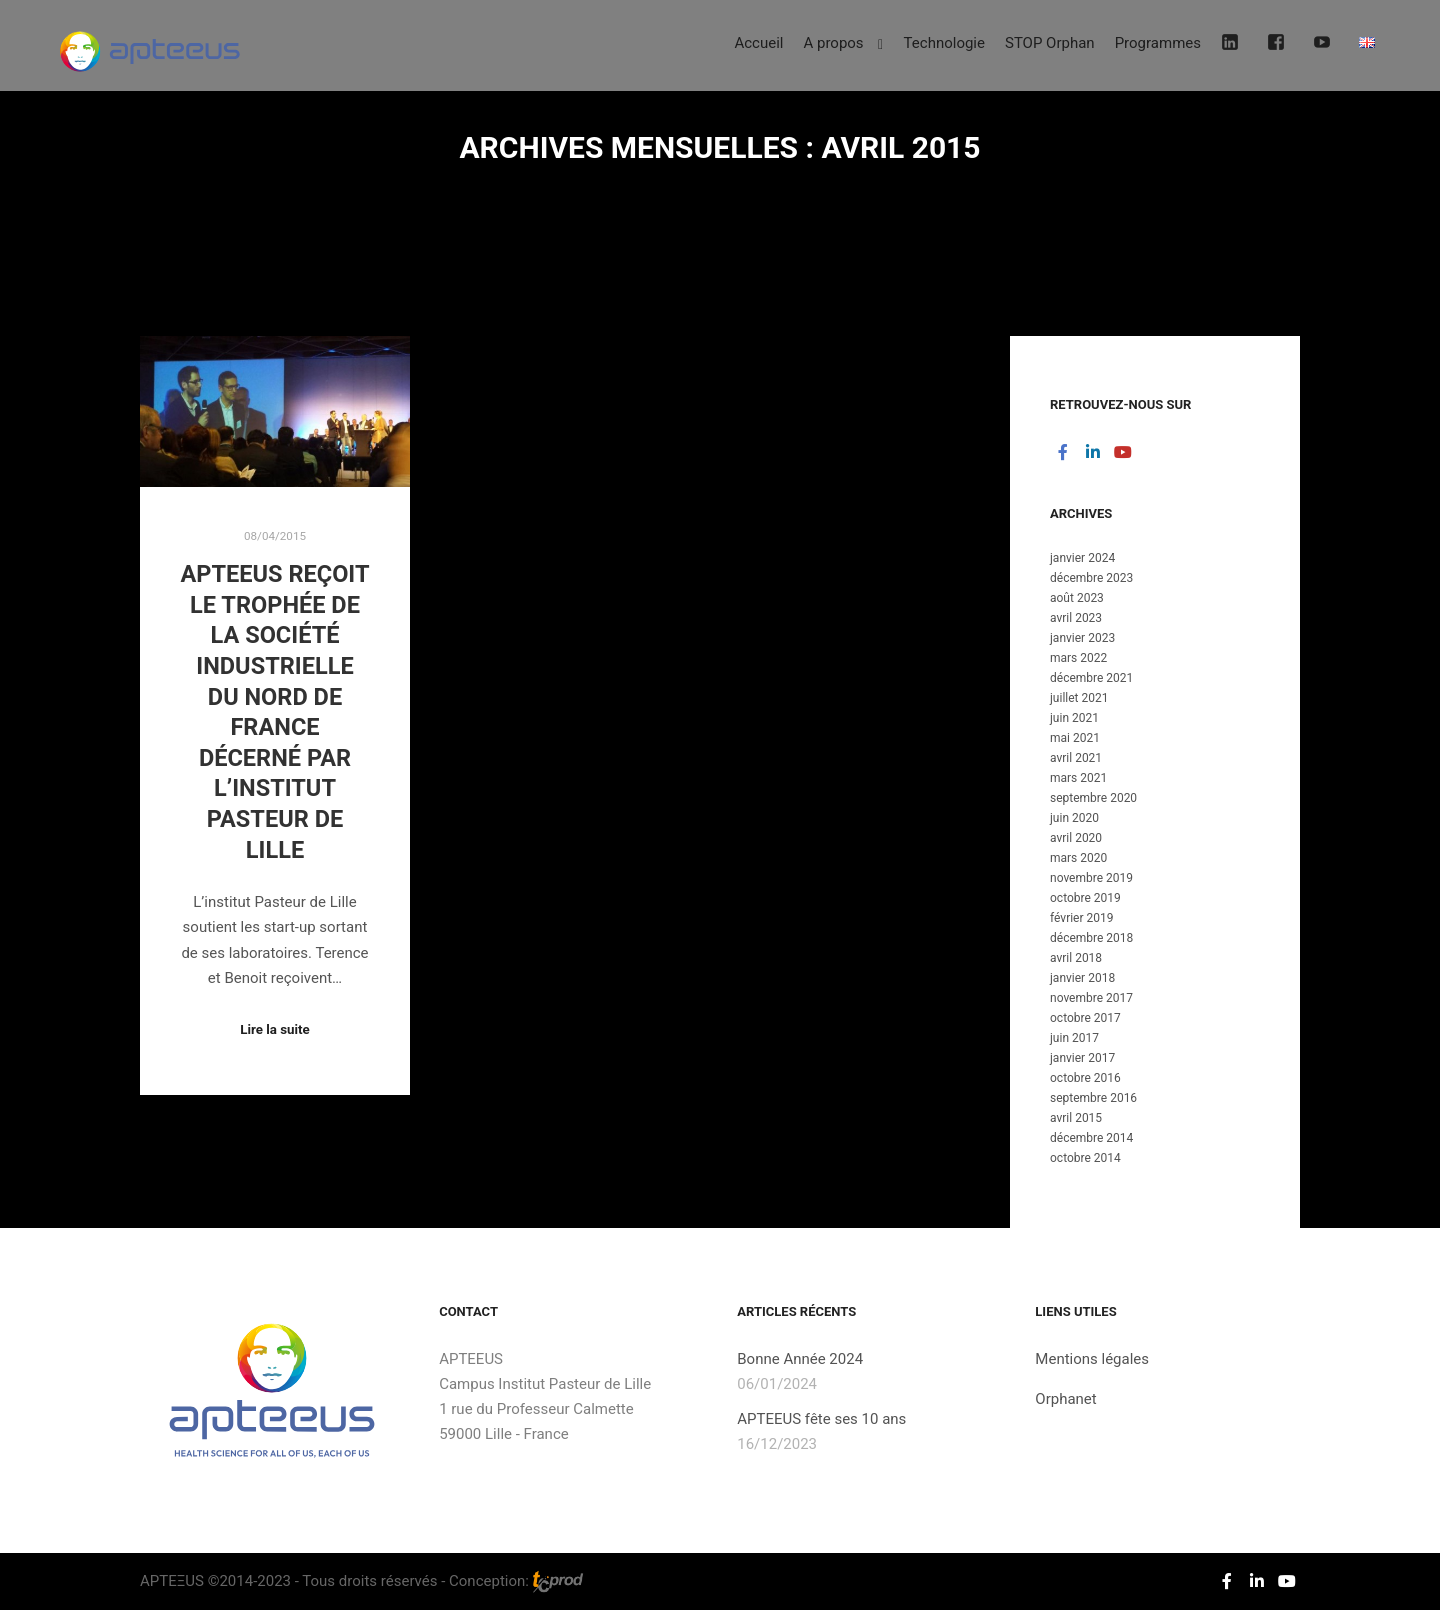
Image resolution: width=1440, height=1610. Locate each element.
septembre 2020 (1093, 798)
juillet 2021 (1079, 698)
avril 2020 (1076, 838)
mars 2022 (1078, 658)
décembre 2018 (1091, 938)
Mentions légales (1092, 1359)
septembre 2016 (1093, 1098)
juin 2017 (1074, 1038)
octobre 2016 (1085, 1078)
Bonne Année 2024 (800, 1359)
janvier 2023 (1082, 638)
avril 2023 (1076, 618)
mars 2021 (1078, 778)
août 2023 (1077, 598)
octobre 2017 (1085, 1018)
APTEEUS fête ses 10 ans (821, 1419)
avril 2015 (1076, 1118)
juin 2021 (1074, 718)
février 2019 (1082, 918)
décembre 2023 (1091, 578)
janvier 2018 (1082, 978)
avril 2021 (1076, 758)
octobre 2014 (1085, 1158)
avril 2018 (1076, 958)
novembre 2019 (1091, 878)
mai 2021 (1075, 738)
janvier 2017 (1082, 1058)
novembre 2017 (1091, 998)
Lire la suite (275, 1029)
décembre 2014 (1091, 1138)
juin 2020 (1074, 818)
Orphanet (1065, 1399)
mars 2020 (1078, 858)
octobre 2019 (1085, 898)
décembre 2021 (1091, 678)
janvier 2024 (1082, 558)
